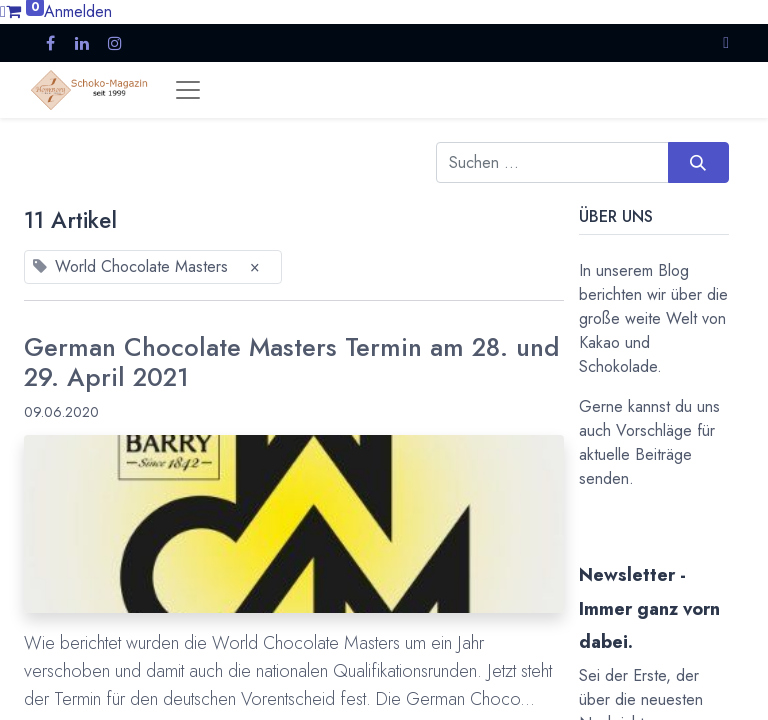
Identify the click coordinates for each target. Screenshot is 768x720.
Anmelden (78, 11)
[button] (726, 42)
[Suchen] (698, 162)
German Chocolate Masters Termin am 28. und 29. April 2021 (291, 363)
